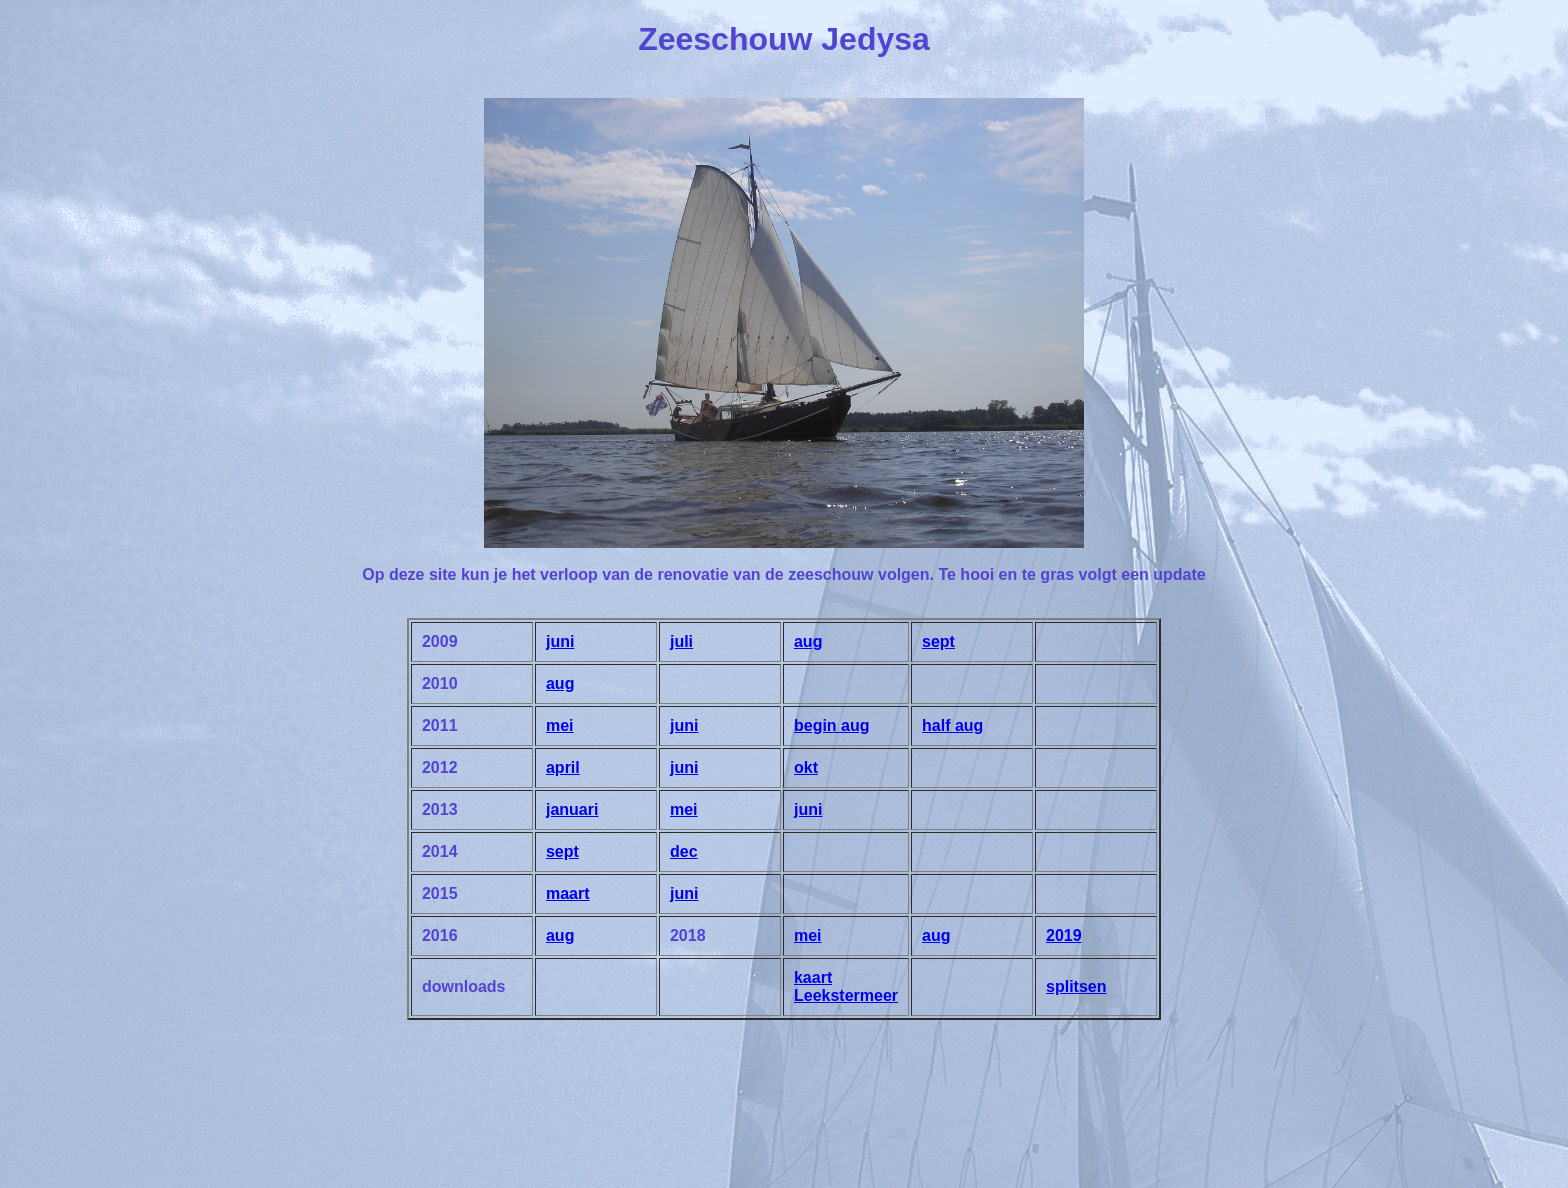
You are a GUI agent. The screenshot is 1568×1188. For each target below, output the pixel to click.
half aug (952, 725)
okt (806, 767)
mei (560, 725)
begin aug (832, 725)
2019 (1064, 935)
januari (572, 809)
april (563, 767)
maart (568, 893)
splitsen (1076, 986)
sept (938, 641)
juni (560, 641)
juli (681, 641)
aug (808, 641)
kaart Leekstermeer (846, 986)
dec (684, 851)
